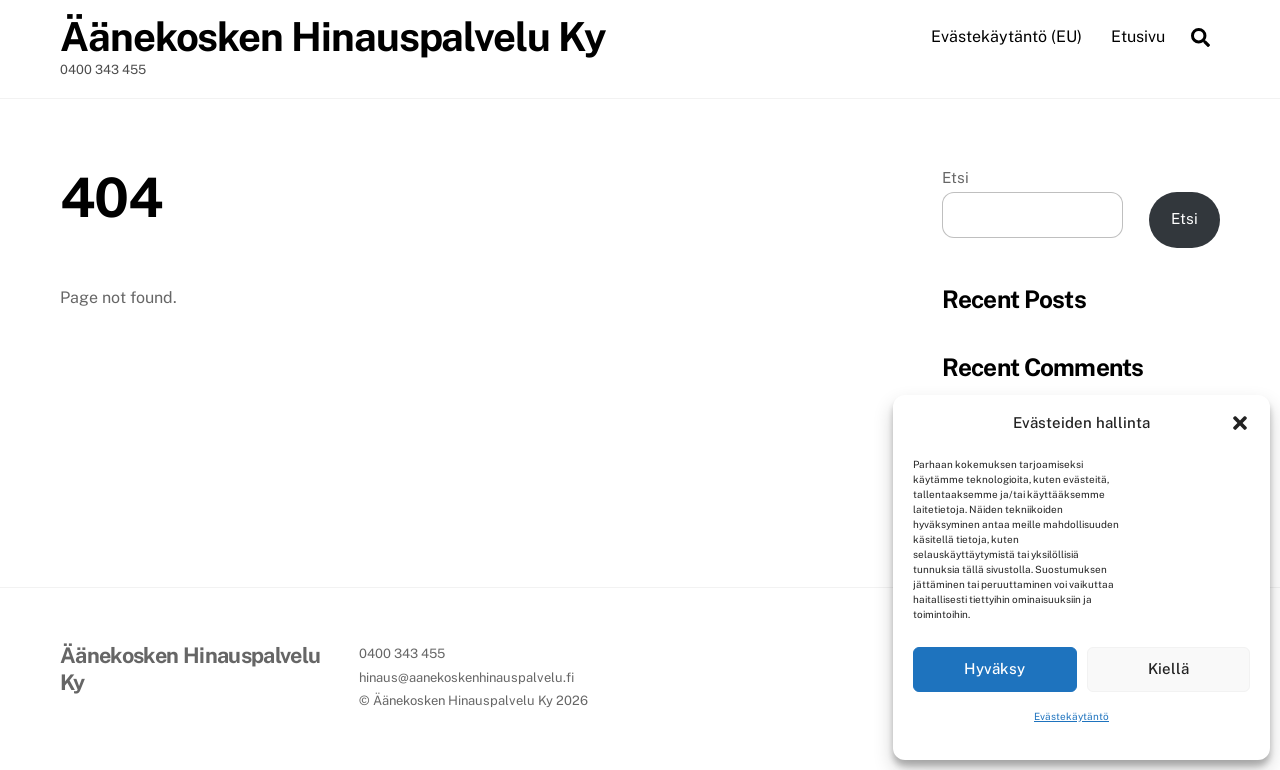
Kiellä (1168, 668)
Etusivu (1138, 36)
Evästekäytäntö (1071, 716)
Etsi (955, 177)
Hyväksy (994, 668)
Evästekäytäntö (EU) (1006, 36)
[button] (1240, 423)
